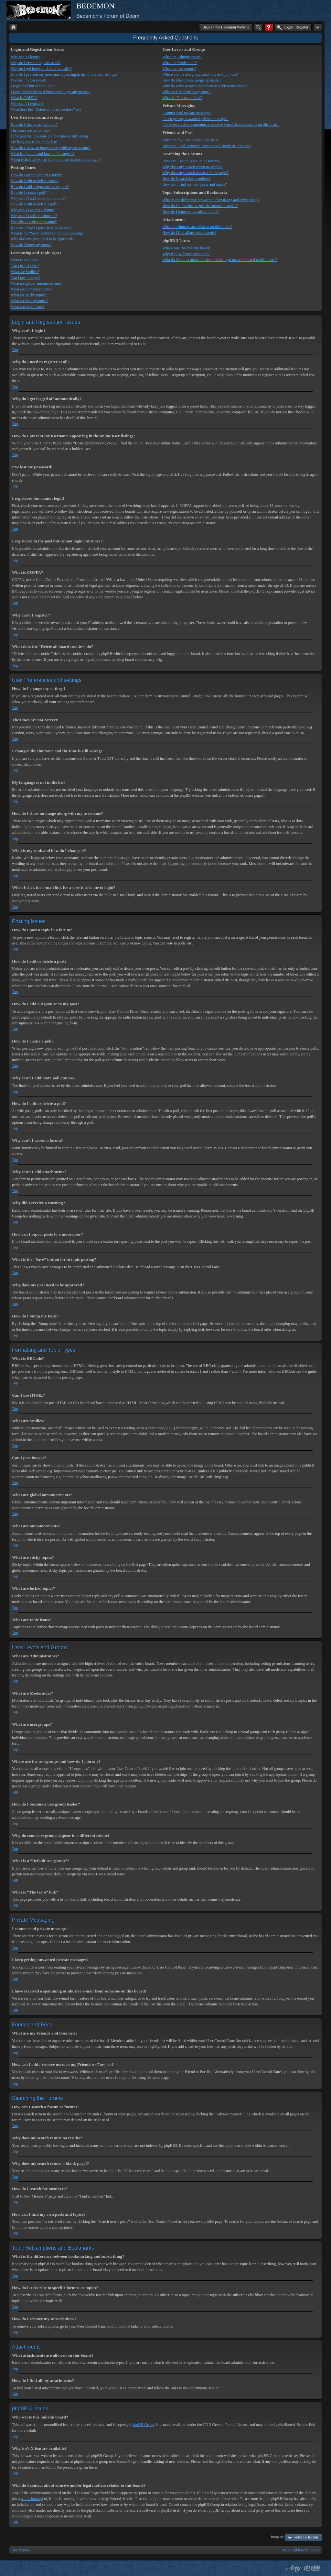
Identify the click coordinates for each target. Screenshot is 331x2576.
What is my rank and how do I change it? (43, 153)
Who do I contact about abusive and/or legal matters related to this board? (219, 259)
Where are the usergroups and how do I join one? (200, 74)
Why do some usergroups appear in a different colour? (204, 86)
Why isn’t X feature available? (186, 254)
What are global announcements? (36, 283)
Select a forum (306, 2537)
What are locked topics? (29, 301)
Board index (20, 2550)
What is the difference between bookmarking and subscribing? (210, 200)
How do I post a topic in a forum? (37, 175)
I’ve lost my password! (28, 80)
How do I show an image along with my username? (51, 148)
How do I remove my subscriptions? (190, 211)
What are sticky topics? (29, 295)
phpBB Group (143, 2424)
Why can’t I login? (25, 57)
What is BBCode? (25, 260)
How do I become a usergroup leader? (191, 80)
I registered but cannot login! (33, 86)
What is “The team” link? (182, 97)
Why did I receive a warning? (34, 221)
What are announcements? (31, 289)
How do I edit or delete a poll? (34, 204)
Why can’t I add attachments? (34, 215)
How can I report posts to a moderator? (41, 227)
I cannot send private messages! (187, 113)
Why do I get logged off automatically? (41, 68)
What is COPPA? (24, 97)
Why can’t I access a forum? (33, 210)
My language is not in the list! (34, 142)
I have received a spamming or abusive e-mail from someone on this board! (221, 124)
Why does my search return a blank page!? (195, 172)
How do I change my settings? (34, 124)
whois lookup (31, 2498)
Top (15, 349)
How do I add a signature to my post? (40, 186)
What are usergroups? (179, 68)
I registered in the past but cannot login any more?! (50, 92)
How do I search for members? (186, 178)
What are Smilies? (25, 271)
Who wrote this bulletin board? (186, 248)
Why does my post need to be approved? (42, 239)
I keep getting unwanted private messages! (195, 118)
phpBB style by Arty (293, 2568)
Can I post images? (25, 277)
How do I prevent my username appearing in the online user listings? (64, 74)
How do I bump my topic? (31, 245)
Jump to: (277, 2537)
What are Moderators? (179, 62)
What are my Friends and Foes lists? (190, 140)
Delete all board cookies (301, 2550)
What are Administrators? (182, 57)
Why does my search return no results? (192, 167)
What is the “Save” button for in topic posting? (47, 233)
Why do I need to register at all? (35, 62)
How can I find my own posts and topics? (194, 184)
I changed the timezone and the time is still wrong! (50, 136)
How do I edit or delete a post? (35, 181)
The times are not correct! (31, 130)
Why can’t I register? (27, 103)
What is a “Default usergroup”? (186, 92)
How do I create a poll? (29, 192)
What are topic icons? (27, 306)
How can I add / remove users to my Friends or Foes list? (206, 146)
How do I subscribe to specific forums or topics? (200, 205)
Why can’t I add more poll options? (38, 198)
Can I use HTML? (25, 266)
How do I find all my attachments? (189, 232)
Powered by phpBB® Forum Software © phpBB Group (312, 2568)
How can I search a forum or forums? (191, 161)
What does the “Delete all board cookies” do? (46, 109)
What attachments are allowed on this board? (197, 226)
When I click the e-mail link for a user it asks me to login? (56, 159)
